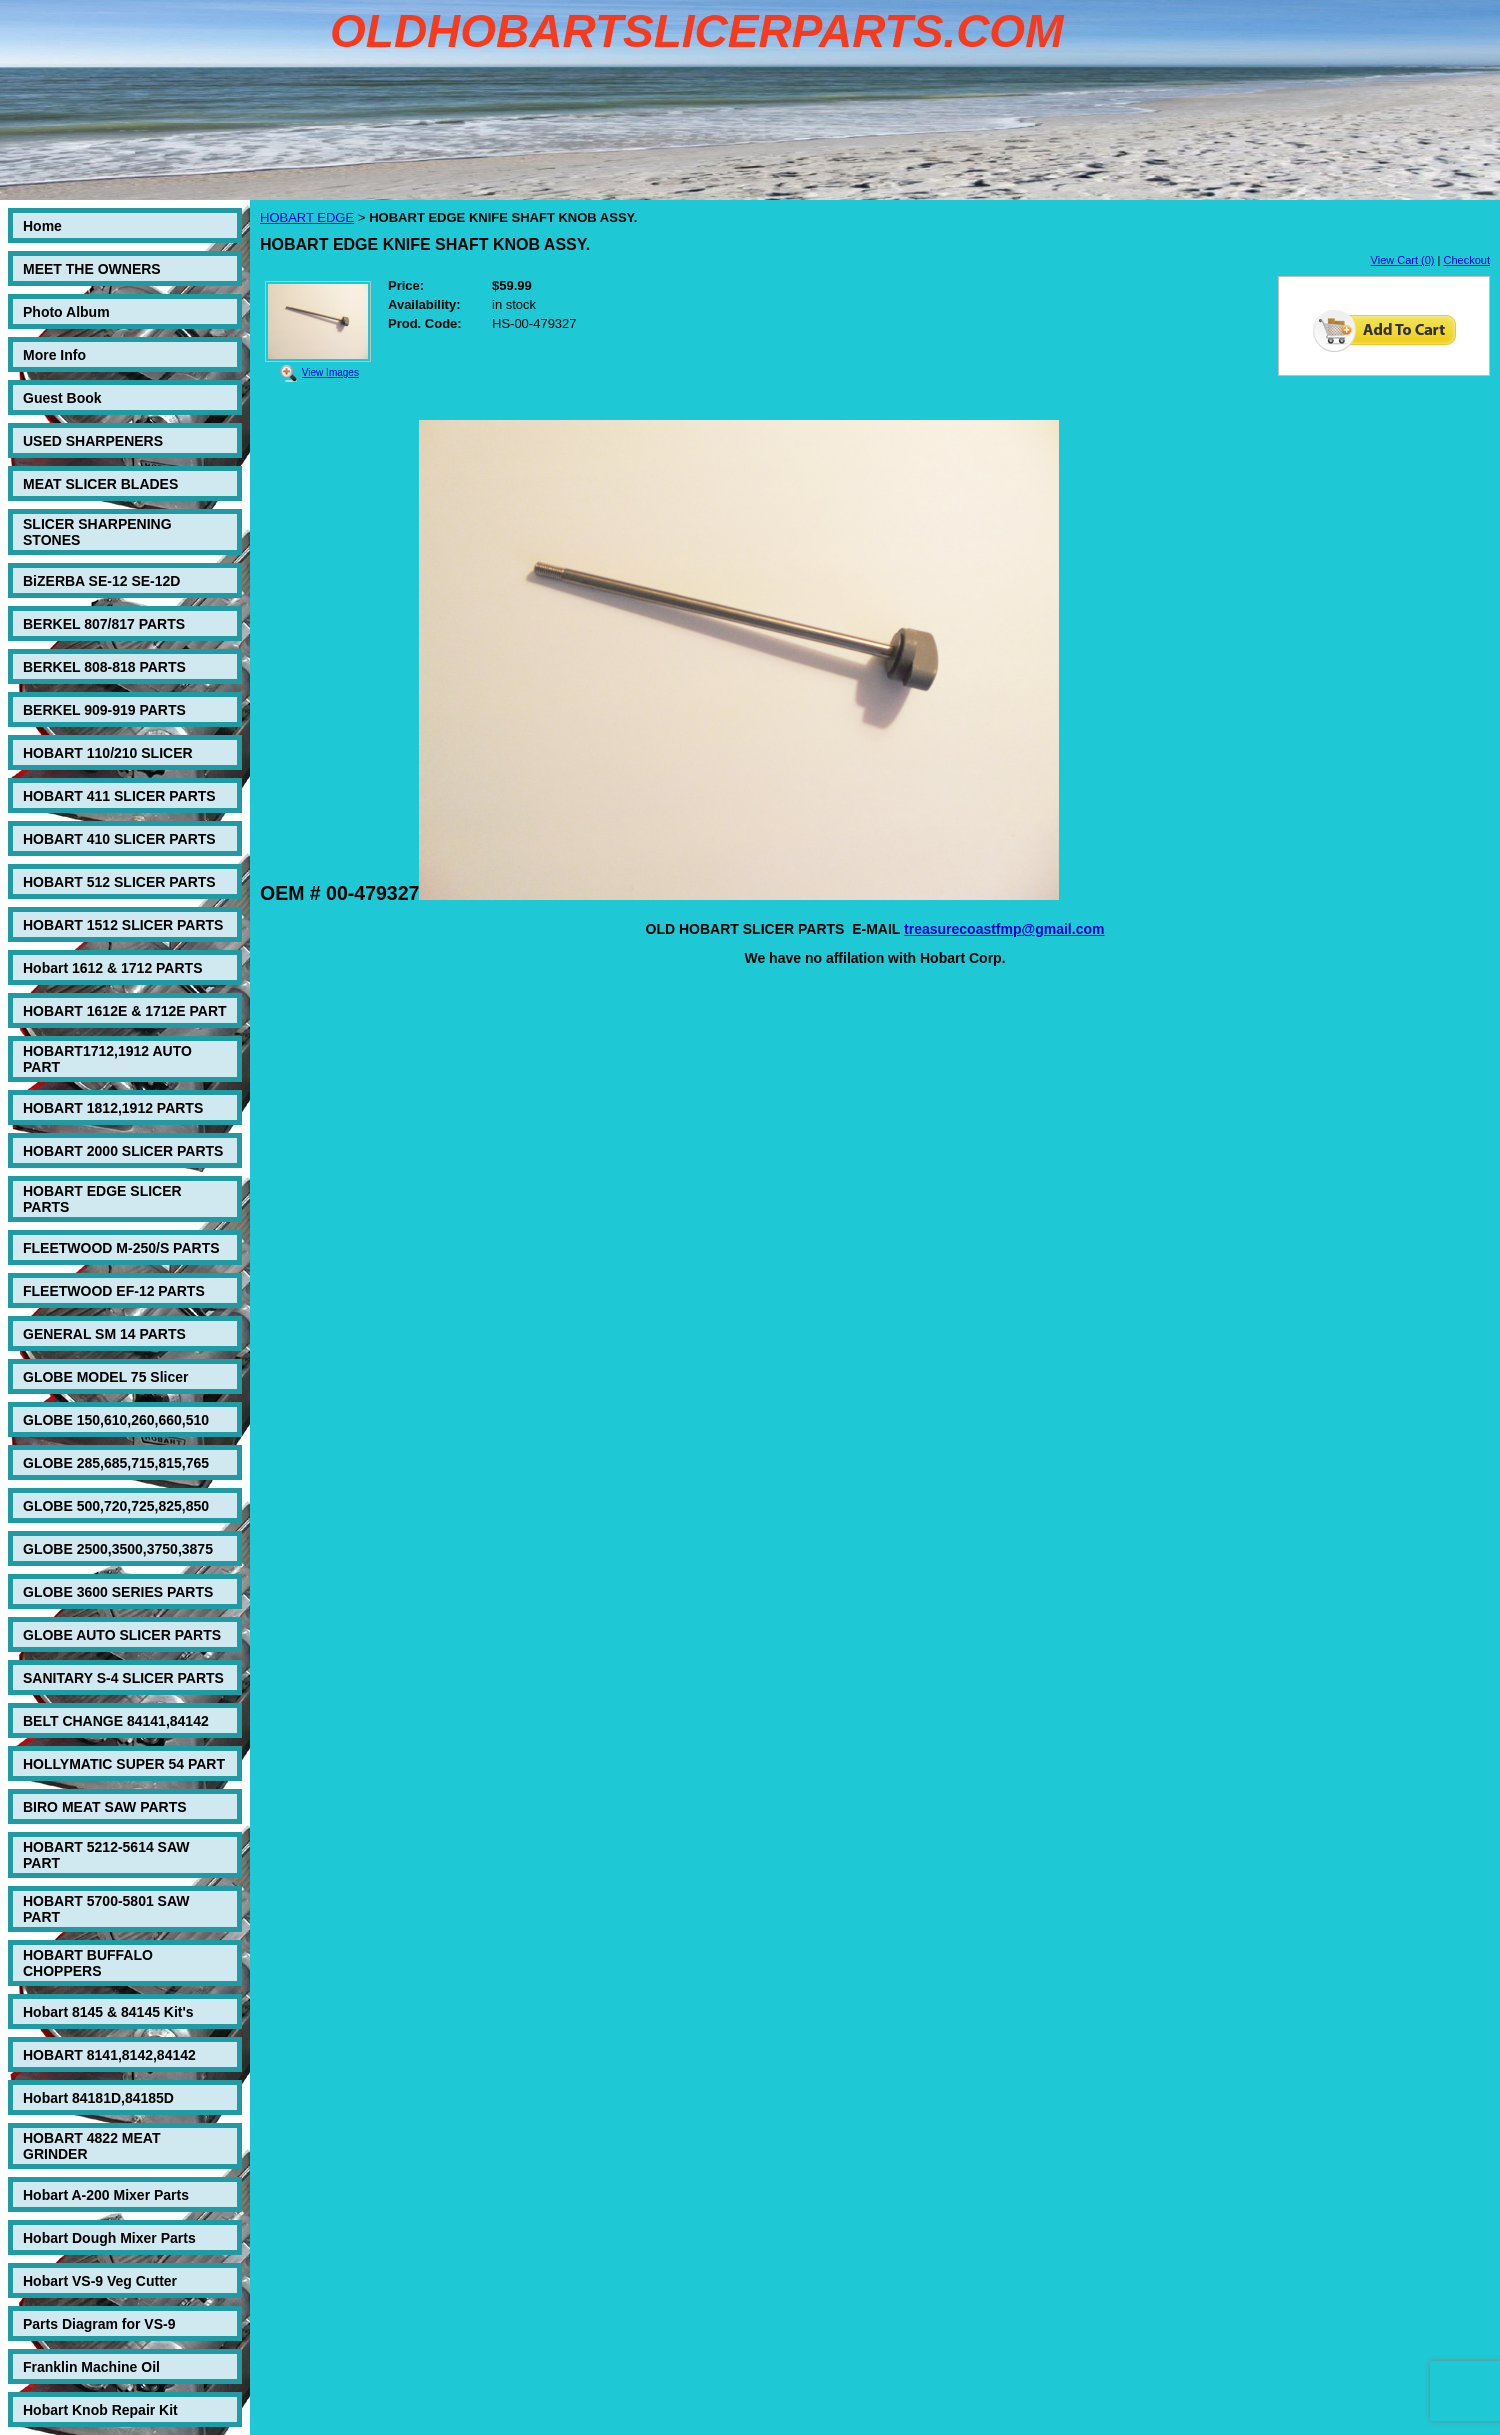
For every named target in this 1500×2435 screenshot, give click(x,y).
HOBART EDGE (307, 217)
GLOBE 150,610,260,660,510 (116, 1420)
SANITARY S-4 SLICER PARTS (123, 1678)
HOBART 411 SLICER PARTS (119, 796)
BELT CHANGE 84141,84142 (116, 1721)
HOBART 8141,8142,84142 (109, 2055)
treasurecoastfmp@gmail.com (1004, 929)
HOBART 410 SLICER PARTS (119, 839)
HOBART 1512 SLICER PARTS (123, 925)
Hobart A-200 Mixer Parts (106, 2195)
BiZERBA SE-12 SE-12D (101, 581)
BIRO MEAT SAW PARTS (105, 1807)
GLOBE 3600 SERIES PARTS (118, 1592)
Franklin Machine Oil (91, 2367)
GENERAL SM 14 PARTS (104, 1334)
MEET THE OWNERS (92, 269)
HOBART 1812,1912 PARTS (113, 1108)
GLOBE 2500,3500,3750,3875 (118, 1549)
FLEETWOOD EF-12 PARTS (114, 1291)
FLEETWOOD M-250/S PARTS (121, 1248)
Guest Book (62, 398)
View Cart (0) (1403, 260)
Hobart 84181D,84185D (98, 2098)
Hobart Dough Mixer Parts (109, 2238)
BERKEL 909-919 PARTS (104, 710)
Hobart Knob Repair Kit (100, 2410)
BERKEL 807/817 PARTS (104, 624)
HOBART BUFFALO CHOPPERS (88, 1963)
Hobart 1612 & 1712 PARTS (112, 968)
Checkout (1467, 260)
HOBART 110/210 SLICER (108, 753)
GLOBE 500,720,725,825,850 (116, 1506)
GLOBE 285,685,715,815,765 (116, 1463)
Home (42, 226)
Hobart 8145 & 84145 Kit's (108, 2012)
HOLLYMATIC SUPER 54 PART (124, 1764)
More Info (54, 355)
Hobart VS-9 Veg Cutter (100, 2281)
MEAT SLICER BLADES (100, 484)
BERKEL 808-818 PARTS (104, 667)
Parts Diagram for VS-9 (99, 2324)
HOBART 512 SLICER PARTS (119, 882)
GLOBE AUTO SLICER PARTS (122, 1635)
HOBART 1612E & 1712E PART (125, 1011)
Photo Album (66, 312)
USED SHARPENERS (93, 441)
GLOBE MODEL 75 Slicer (105, 1377)
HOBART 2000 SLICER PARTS (123, 1151)
